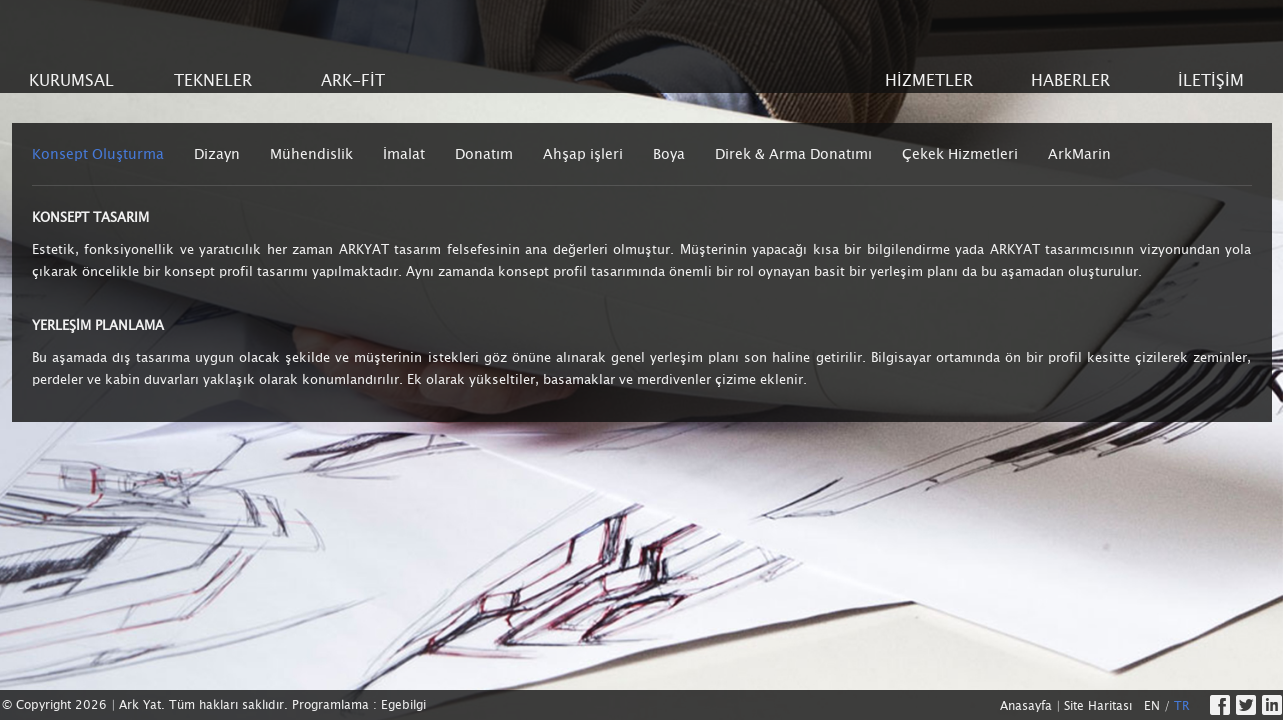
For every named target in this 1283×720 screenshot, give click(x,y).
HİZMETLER (929, 80)
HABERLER (1070, 80)
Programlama (330, 705)
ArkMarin (1079, 154)
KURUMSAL (71, 80)
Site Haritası (1098, 706)
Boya (669, 154)
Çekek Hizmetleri (960, 154)
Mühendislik (311, 154)
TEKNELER (213, 80)
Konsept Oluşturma (98, 154)
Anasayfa (1026, 706)
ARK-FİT (353, 80)
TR (1182, 706)
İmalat (404, 154)
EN (1152, 706)
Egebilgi (403, 705)
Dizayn (217, 154)
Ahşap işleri (583, 154)
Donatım (484, 154)
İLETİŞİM (1211, 80)
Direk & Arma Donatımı (793, 154)
